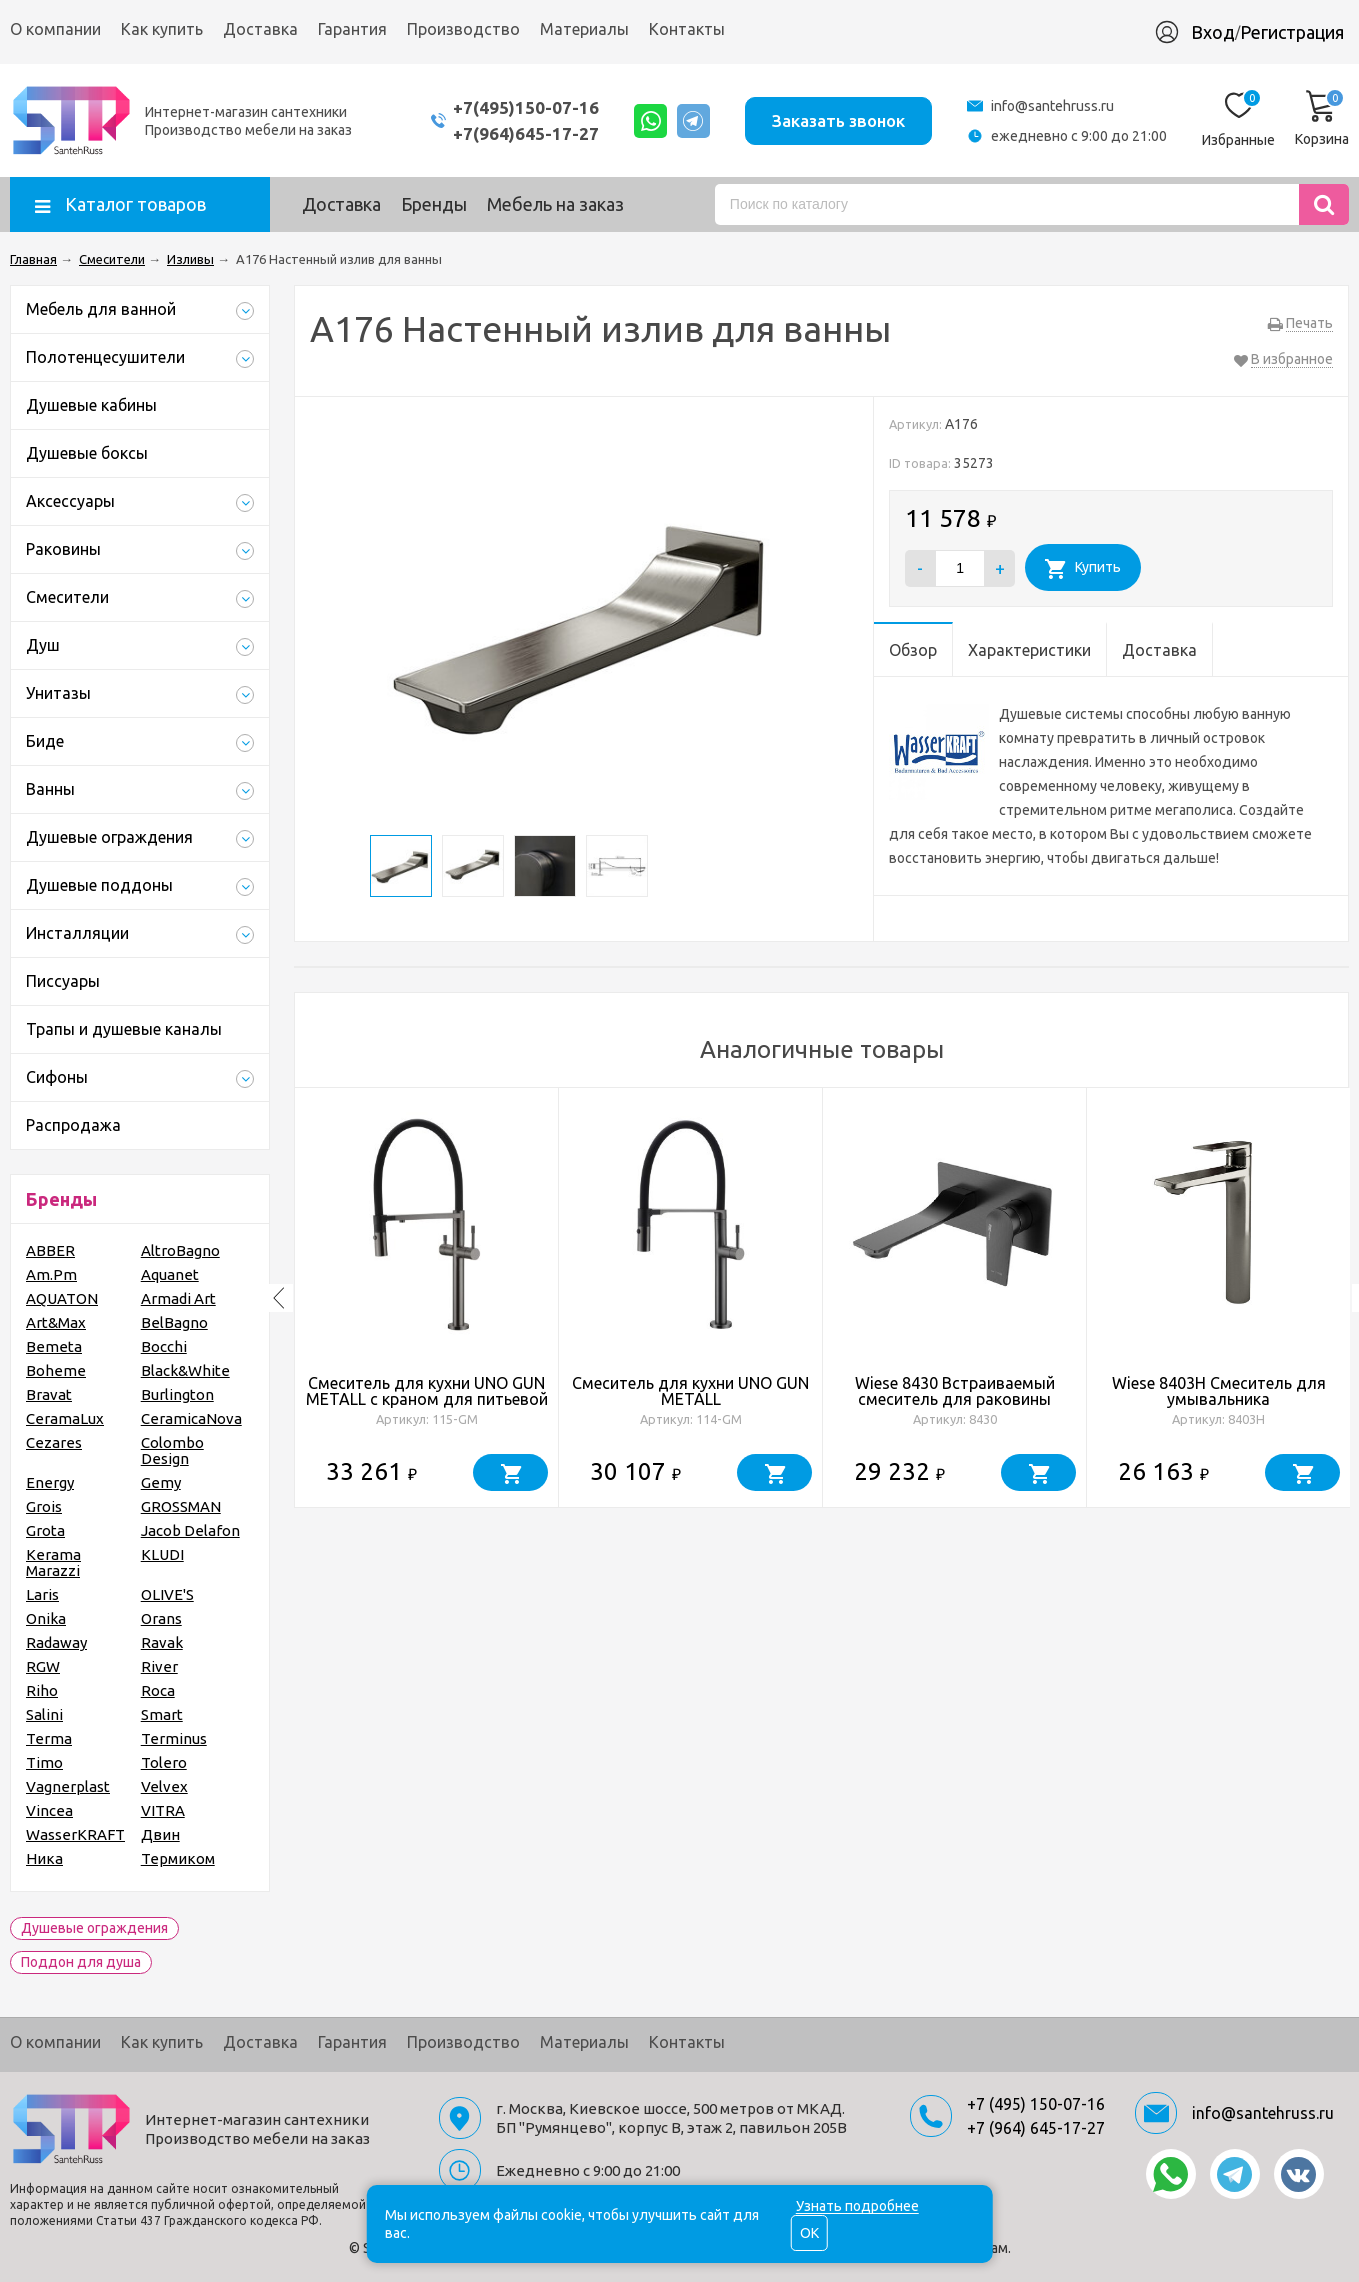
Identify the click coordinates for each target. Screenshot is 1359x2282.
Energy (50, 1482)
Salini (44, 1714)
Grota (45, 1530)
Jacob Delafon (190, 1530)
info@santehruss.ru (1052, 106)
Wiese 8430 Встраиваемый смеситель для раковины (955, 1391)
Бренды (434, 204)
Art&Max (56, 1322)
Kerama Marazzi (53, 1562)
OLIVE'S (167, 1594)
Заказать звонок (837, 119)
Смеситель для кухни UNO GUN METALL (690, 1391)
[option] (427, 1298)
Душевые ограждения (94, 1928)
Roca (158, 1690)
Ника (44, 1858)
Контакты (687, 29)
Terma (49, 1738)
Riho (42, 1690)
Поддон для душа (81, 1962)
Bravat (49, 1394)
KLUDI (162, 1554)
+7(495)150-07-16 (522, 107)
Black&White (185, 1370)
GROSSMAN (181, 1506)
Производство (463, 29)
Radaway (56, 1642)
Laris (42, 1594)
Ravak (162, 1642)
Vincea (49, 1810)
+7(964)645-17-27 (522, 133)
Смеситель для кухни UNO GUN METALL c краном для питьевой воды (427, 1399)
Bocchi (164, 1346)
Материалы (584, 29)
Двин (160, 1834)
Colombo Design (172, 1450)
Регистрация (1292, 32)
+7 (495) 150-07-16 (1036, 2104)
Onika (46, 1618)
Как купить (162, 29)
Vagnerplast (68, 1786)
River (159, 1666)
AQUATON (62, 1298)
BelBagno (174, 1322)
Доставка (260, 29)
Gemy (161, 1482)
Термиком (178, 1858)
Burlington (177, 1394)
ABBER (50, 1250)
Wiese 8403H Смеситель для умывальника (1219, 1391)
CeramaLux (65, 1418)
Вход (1213, 32)
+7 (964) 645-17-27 (1036, 2128)
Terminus (174, 1738)
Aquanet (170, 1274)
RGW (43, 1666)
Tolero (164, 1762)
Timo (44, 1762)
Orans (161, 1618)
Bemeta (54, 1346)
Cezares (54, 1442)
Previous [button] (279, 1298)
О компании (55, 29)
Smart (162, 1714)
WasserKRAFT (75, 1834)
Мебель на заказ (555, 204)
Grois (44, 1506)
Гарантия (352, 29)
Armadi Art (178, 1298)
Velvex (164, 1786)
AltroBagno (180, 1250)
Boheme (56, 1370)
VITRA (163, 1810)
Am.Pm (51, 1274)
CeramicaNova (191, 1418)
